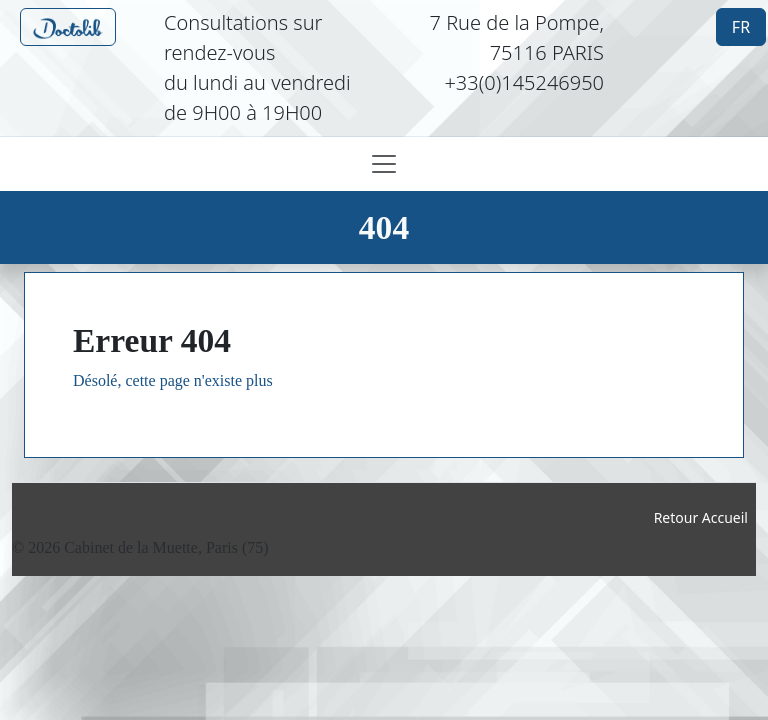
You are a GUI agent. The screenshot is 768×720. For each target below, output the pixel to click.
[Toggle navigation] (384, 164)
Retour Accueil (701, 517)
